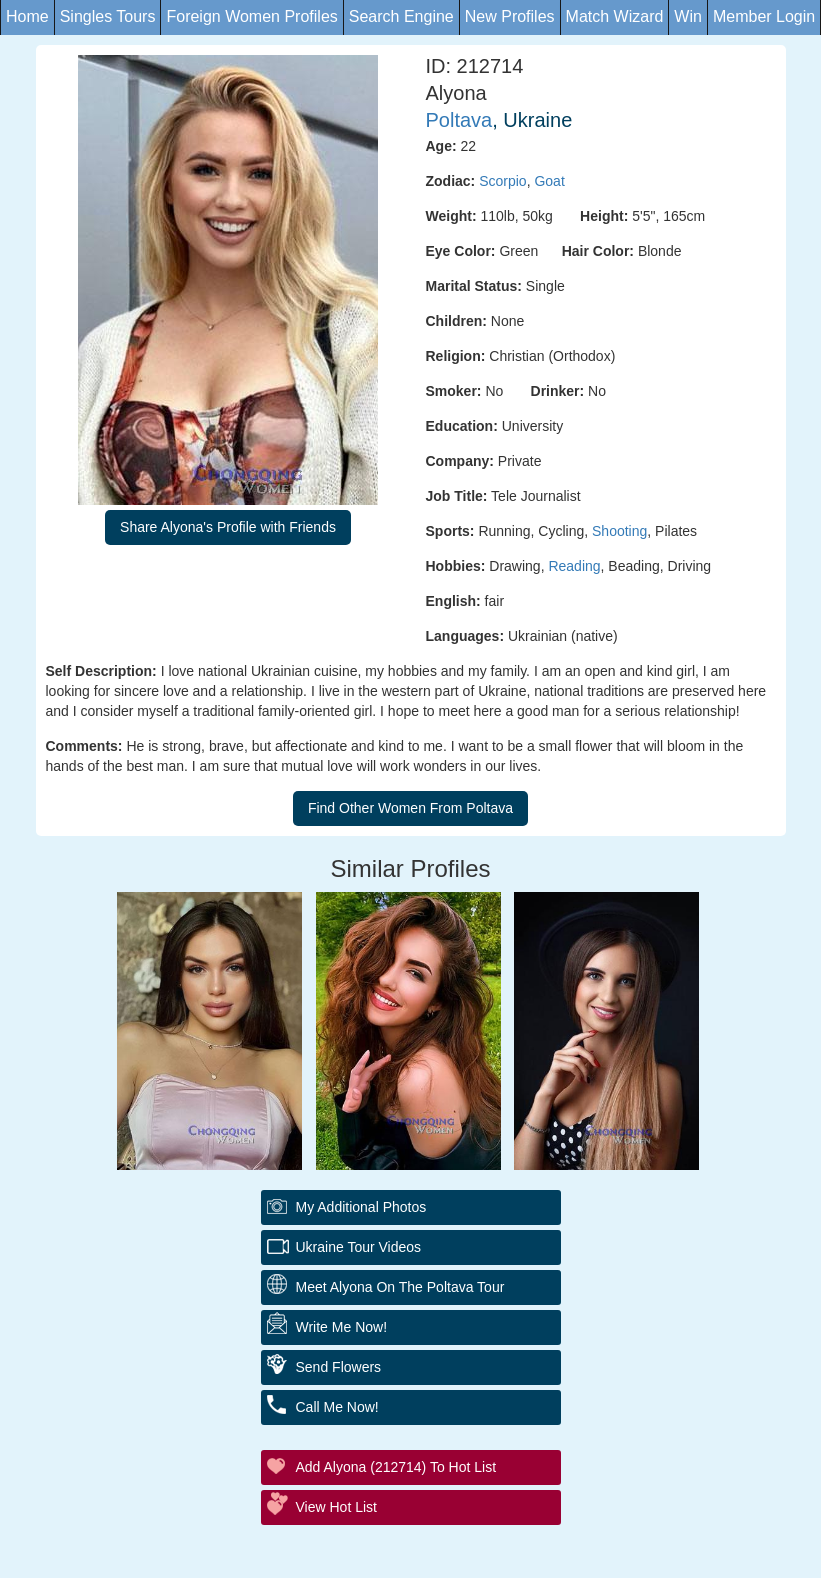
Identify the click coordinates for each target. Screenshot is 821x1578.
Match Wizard (615, 16)
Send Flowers (339, 1367)
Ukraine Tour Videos (359, 1247)
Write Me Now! (342, 1327)
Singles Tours (108, 16)
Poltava (459, 120)
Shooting (619, 531)
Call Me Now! (337, 1407)
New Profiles (510, 16)
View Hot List (336, 1507)
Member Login (764, 16)
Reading (574, 566)
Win (688, 16)
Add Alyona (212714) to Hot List (396, 1467)
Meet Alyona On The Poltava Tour (400, 1287)
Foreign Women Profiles (251, 16)
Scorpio (502, 181)
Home (27, 16)
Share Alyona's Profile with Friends (228, 527)
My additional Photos (361, 1207)
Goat (549, 181)
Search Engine (401, 16)
